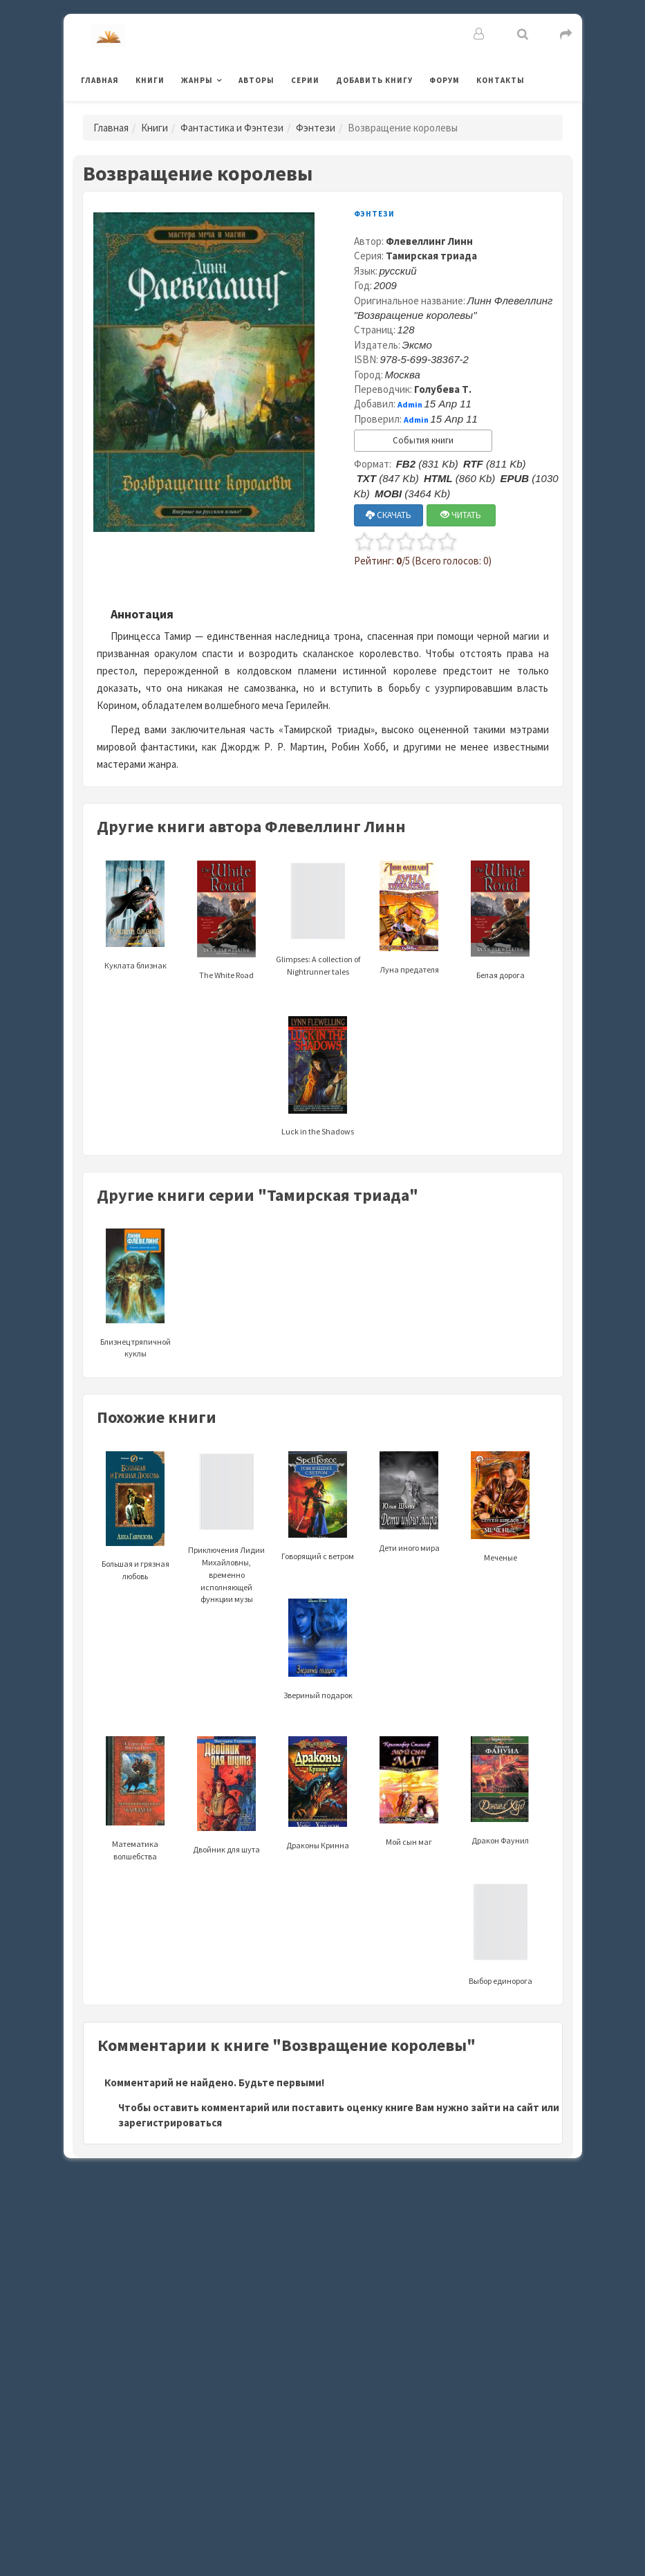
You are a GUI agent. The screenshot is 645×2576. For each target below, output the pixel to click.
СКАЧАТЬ (388, 515)
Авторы (256, 80)
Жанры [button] (197, 80)
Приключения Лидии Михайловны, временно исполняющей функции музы (226, 1545)
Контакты (500, 80)
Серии (305, 80)
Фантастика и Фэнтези (231, 127)
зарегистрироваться (170, 2122)
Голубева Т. (442, 389)
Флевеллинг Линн (429, 241)
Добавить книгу (374, 80)
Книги (150, 80)
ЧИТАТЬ (460, 515)
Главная (100, 80)
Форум (444, 80)
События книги (423, 440)
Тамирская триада (431, 255)
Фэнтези (315, 127)
